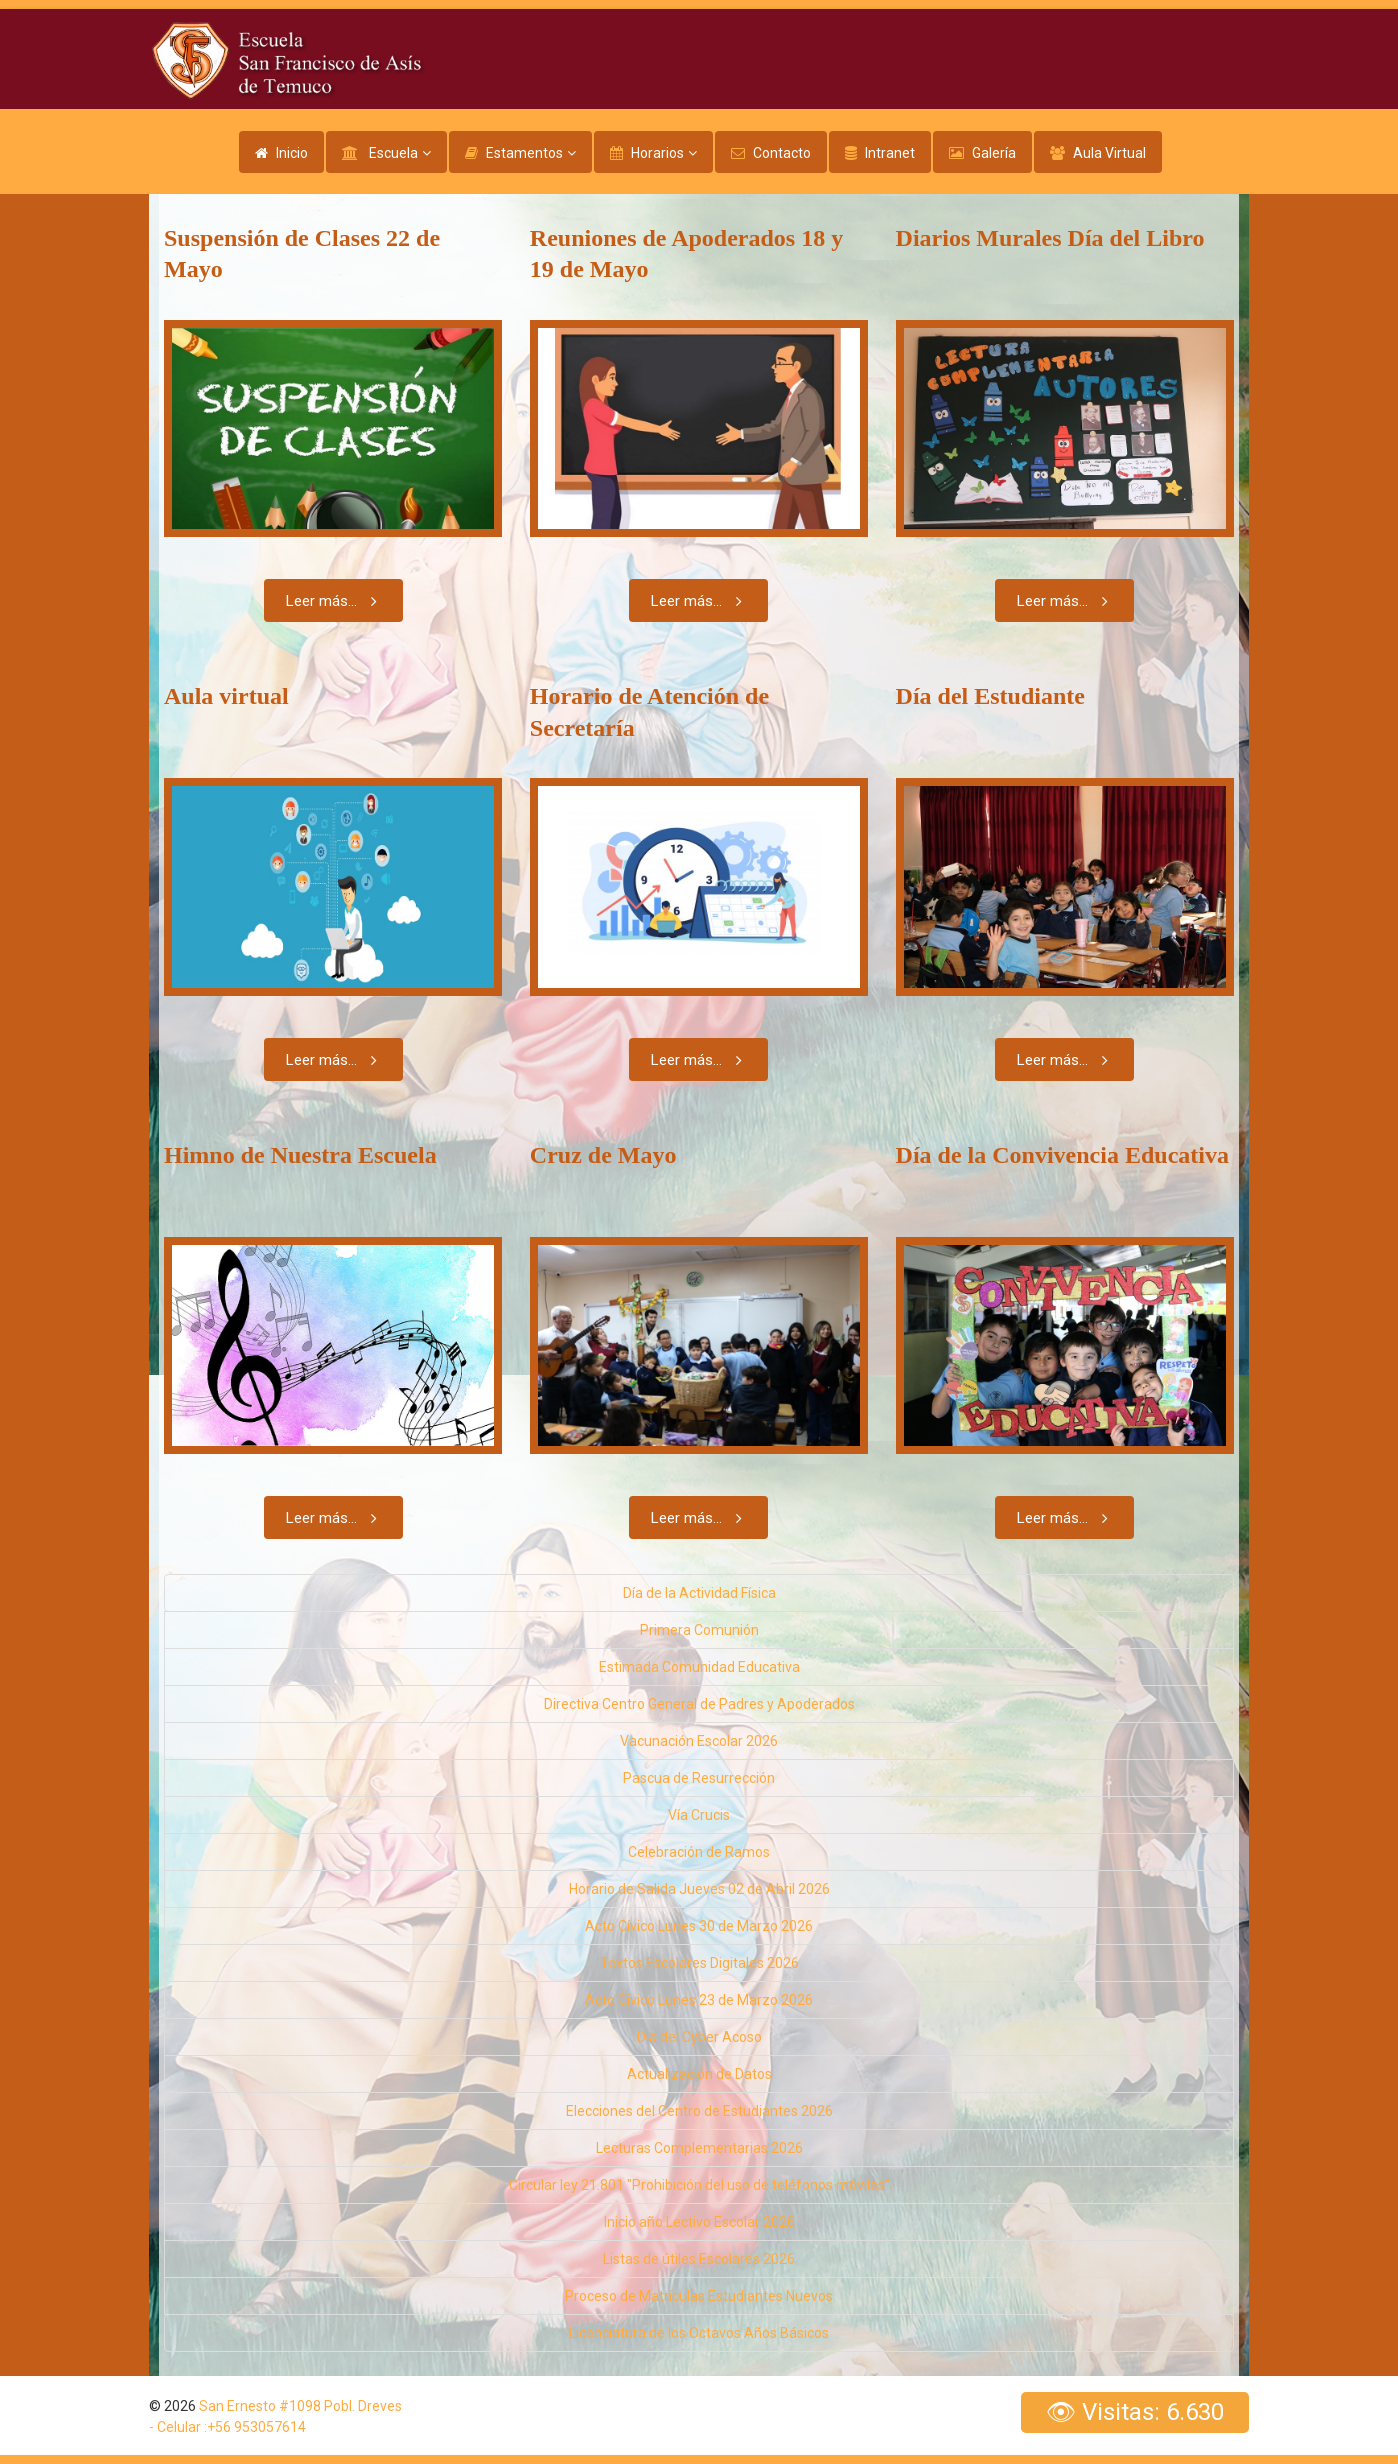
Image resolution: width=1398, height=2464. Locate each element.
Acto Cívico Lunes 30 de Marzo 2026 (699, 1926)
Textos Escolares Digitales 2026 (699, 1963)
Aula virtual (226, 696)
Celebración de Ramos (699, 1852)
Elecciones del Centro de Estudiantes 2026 (699, 2111)
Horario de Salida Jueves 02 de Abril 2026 (699, 1889)
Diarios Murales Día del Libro (1050, 238)
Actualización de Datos (699, 2074)
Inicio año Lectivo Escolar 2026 (699, 2222)
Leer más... (335, 600)
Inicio (292, 153)
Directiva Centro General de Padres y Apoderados (699, 1704)
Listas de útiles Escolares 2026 (699, 2259)
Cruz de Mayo (603, 1155)
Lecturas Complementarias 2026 (699, 2148)
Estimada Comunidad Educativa (699, 1667)
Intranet (890, 153)
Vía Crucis (699, 1815)
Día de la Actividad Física (699, 1593)
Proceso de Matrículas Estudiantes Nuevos (699, 2296)
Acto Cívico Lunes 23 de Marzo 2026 (699, 2000)
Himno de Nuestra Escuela (300, 1155)
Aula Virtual (1109, 153)
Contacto (782, 153)
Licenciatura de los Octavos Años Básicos (699, 2333)
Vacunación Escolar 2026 (699, 1741)
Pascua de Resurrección (699, 1778)
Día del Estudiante (990, 696)
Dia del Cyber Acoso (699, 2037)
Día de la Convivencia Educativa (1062, 1155)
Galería (994, 153)
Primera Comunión (699, 1630)
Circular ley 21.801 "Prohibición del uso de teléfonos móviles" (699, 2185)
